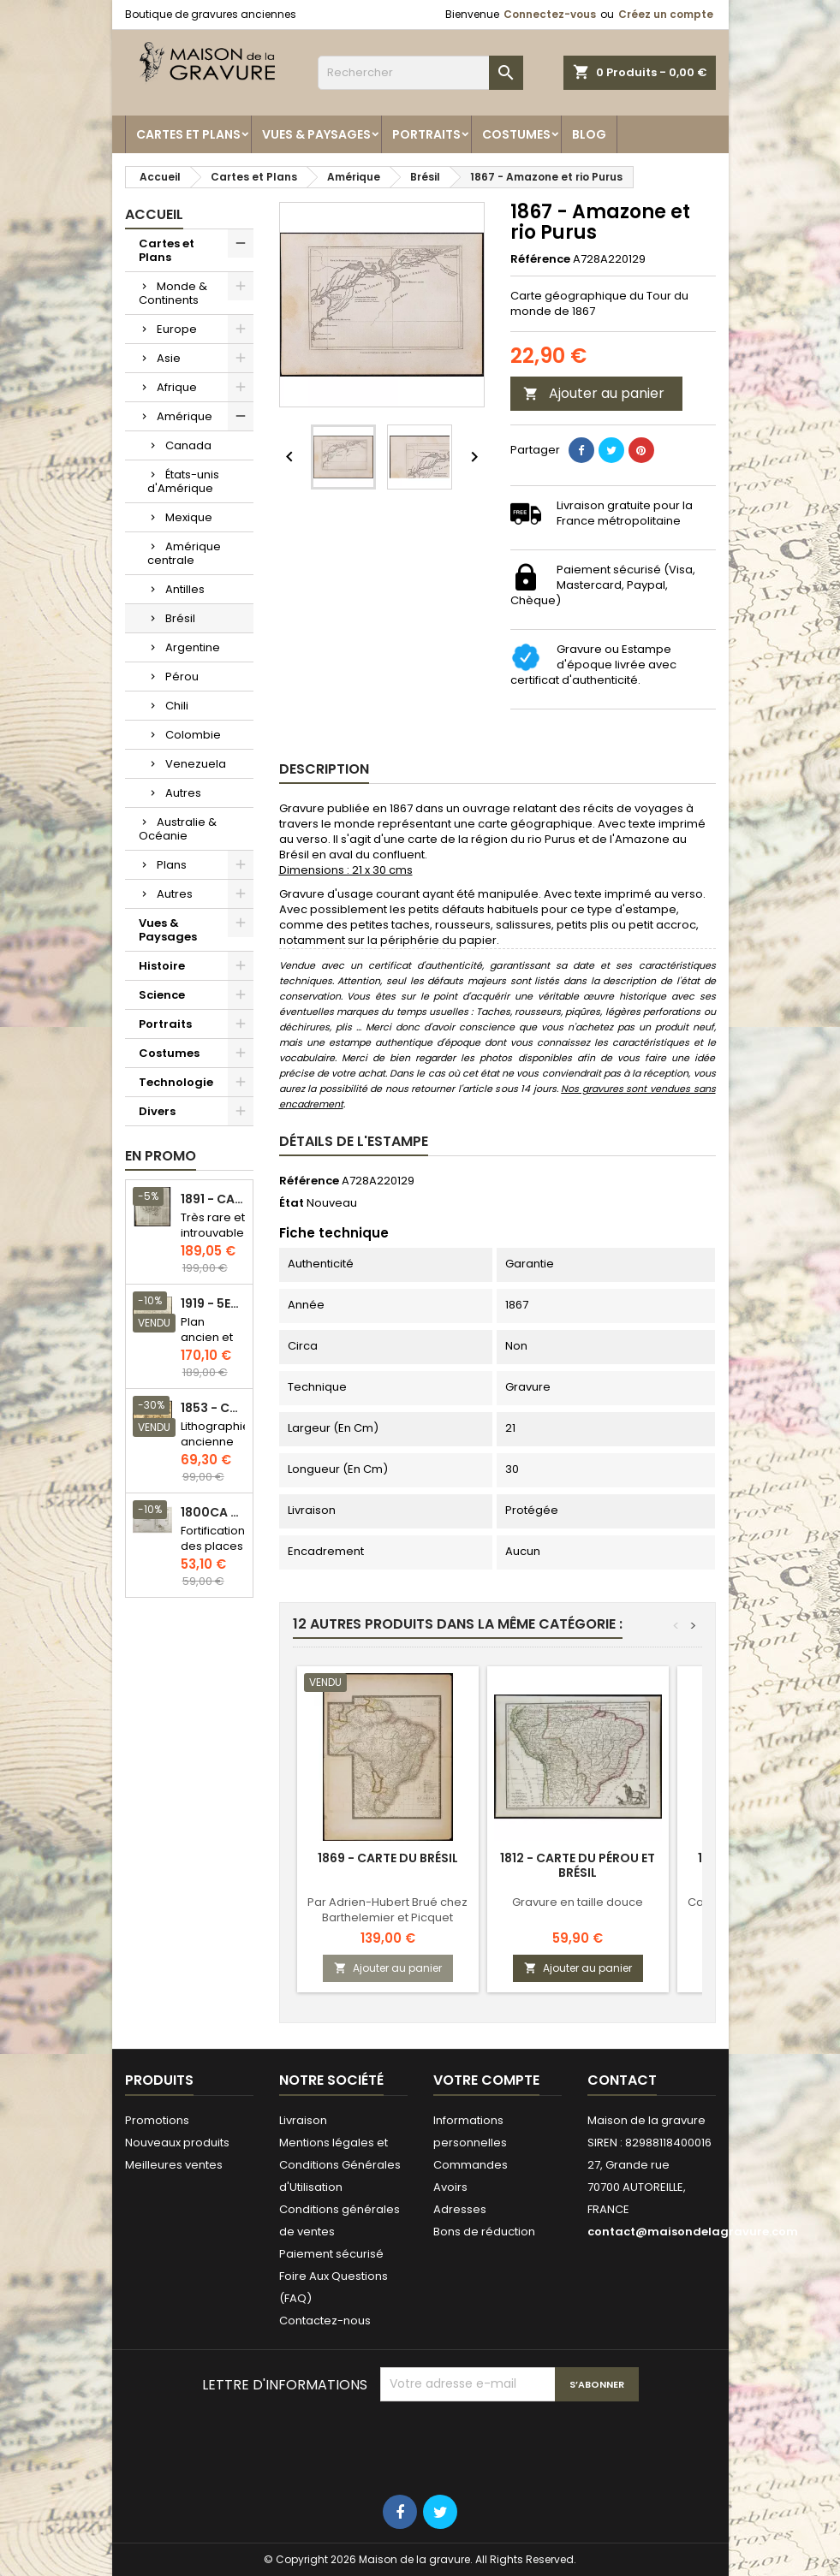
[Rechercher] (420, 73)
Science (162, 995)
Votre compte (486, 2080)
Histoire (162, 966)
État (291, 1203)
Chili (176, 705)
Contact (622, 2080)
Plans (172, 865)
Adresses (459, 2209)
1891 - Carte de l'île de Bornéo (213, 1199)
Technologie (176, 1082)
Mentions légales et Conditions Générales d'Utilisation (340, 2164)
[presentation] (510, 2443)
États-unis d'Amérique (183, 481)
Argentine (192, 647)
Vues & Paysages (316, 134)
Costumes (516, 134)
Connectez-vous (549, 14)
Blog (589, 134)
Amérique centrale (184, 553)
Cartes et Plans (188, 134)
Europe (177, 329)
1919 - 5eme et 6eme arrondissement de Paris (213, 1304)
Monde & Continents (173, 293)
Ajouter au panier (593, 393)
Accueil (154, 214)
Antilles (185, 589)
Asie (169, 358)
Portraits (426, 134)
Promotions (157, 2120)
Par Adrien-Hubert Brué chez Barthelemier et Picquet (387, 1910)
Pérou (182, 676)
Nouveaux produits (177, 2142)
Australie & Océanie (178, 829)
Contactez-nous (325, 2320)
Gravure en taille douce (577, 1902)
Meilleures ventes (174, 2165)
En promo (160, 1156)
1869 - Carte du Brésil (388, 1858)
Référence (540, 259)
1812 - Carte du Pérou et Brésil (577, 1865)
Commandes (470, 2165)
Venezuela (195, 764)
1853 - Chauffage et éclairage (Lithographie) (213, 1408)
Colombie (193, 735)
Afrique (177, 387)
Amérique (184, 416)
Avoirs (450, 2187)
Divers (157, 1111)
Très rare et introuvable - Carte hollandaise (214, 1240)
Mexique (188, 517)
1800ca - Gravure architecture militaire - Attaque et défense (213, 1512)
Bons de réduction (484, 2231)
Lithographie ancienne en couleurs (215, 1449)
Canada (188, 445)
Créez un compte (665, 14)
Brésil (180, 618)
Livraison (303, 2120)
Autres (183, 793)
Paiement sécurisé (331, 2254)
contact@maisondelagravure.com (692, 2231)
